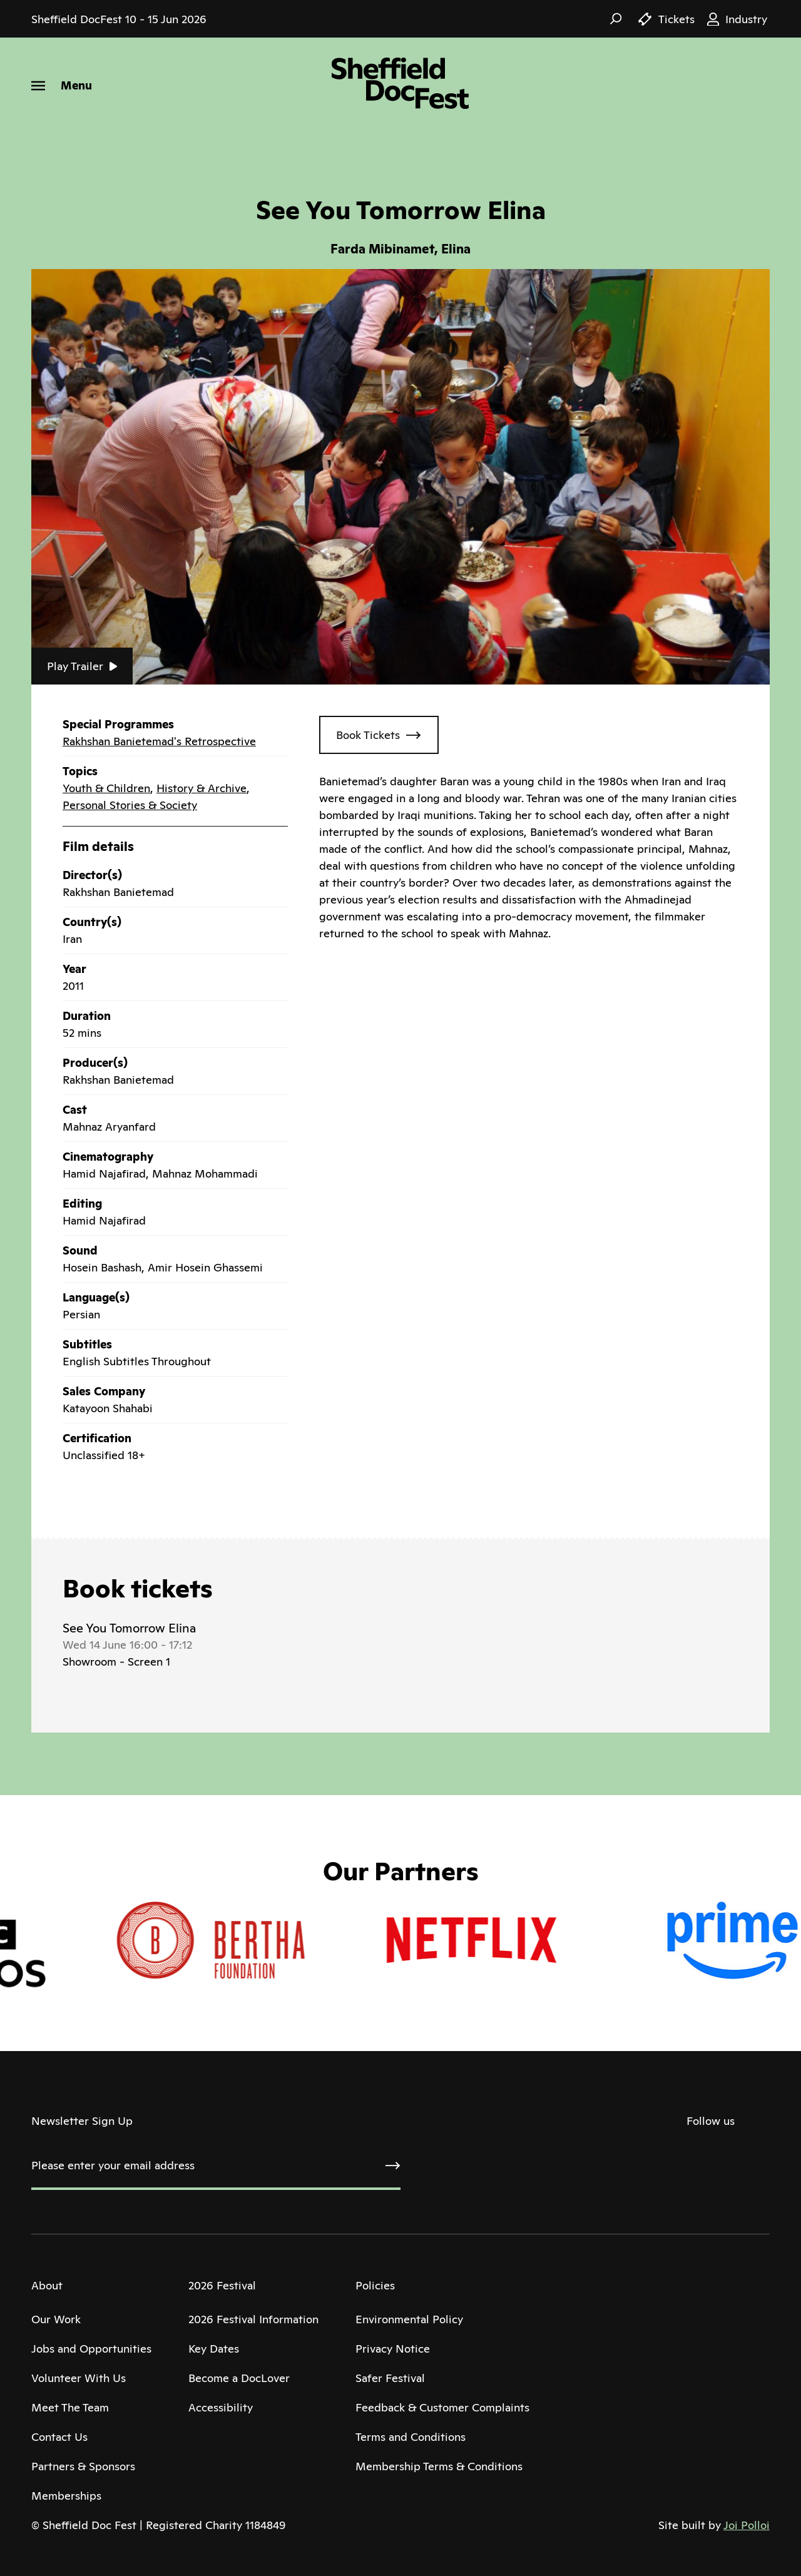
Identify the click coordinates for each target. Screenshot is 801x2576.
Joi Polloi (746, 2525)
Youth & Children (106, 788)
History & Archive (201, 788)
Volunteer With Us (78, 2378)
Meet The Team (70, 2407)
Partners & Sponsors (83, 2466)
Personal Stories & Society (130, 805)
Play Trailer (82, 666)
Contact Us (59, 2437)
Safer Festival (390, 2378)
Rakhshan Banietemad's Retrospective (159, 741)
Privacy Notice (392, 2348)
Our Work (56, 2319)
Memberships (66, 2495)
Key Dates (213, 2348)
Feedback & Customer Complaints (442, 2407)
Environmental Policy (409, 2319)
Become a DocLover (239, 2378)
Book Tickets (368, 735)
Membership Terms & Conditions (439, 2466)
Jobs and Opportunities (91, 2348)
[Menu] (61, 85)
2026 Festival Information (253, 2319)
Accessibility (220, 2407)
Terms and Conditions (410, 2437)
